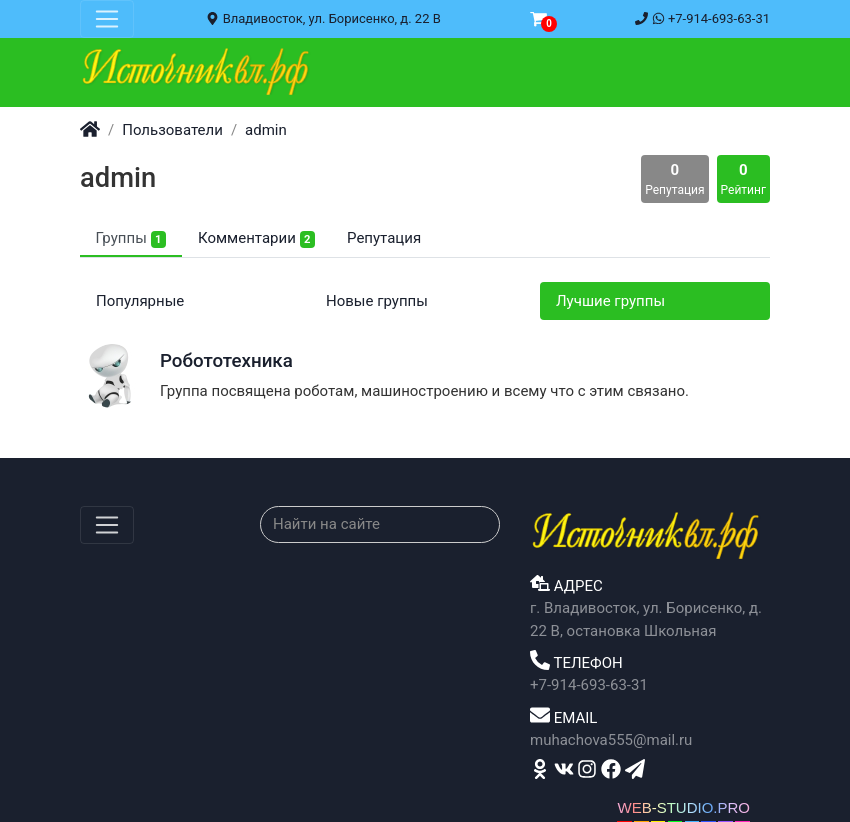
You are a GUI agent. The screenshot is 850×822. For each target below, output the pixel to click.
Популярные (140, 301)
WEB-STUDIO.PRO (683, 807)
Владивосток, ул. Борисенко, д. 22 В (323, 18)
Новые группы (377, 301)
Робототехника (226, 361)
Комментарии (256, 238)
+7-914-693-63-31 (702, 18)
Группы (131, 238)
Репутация (384, 238)
